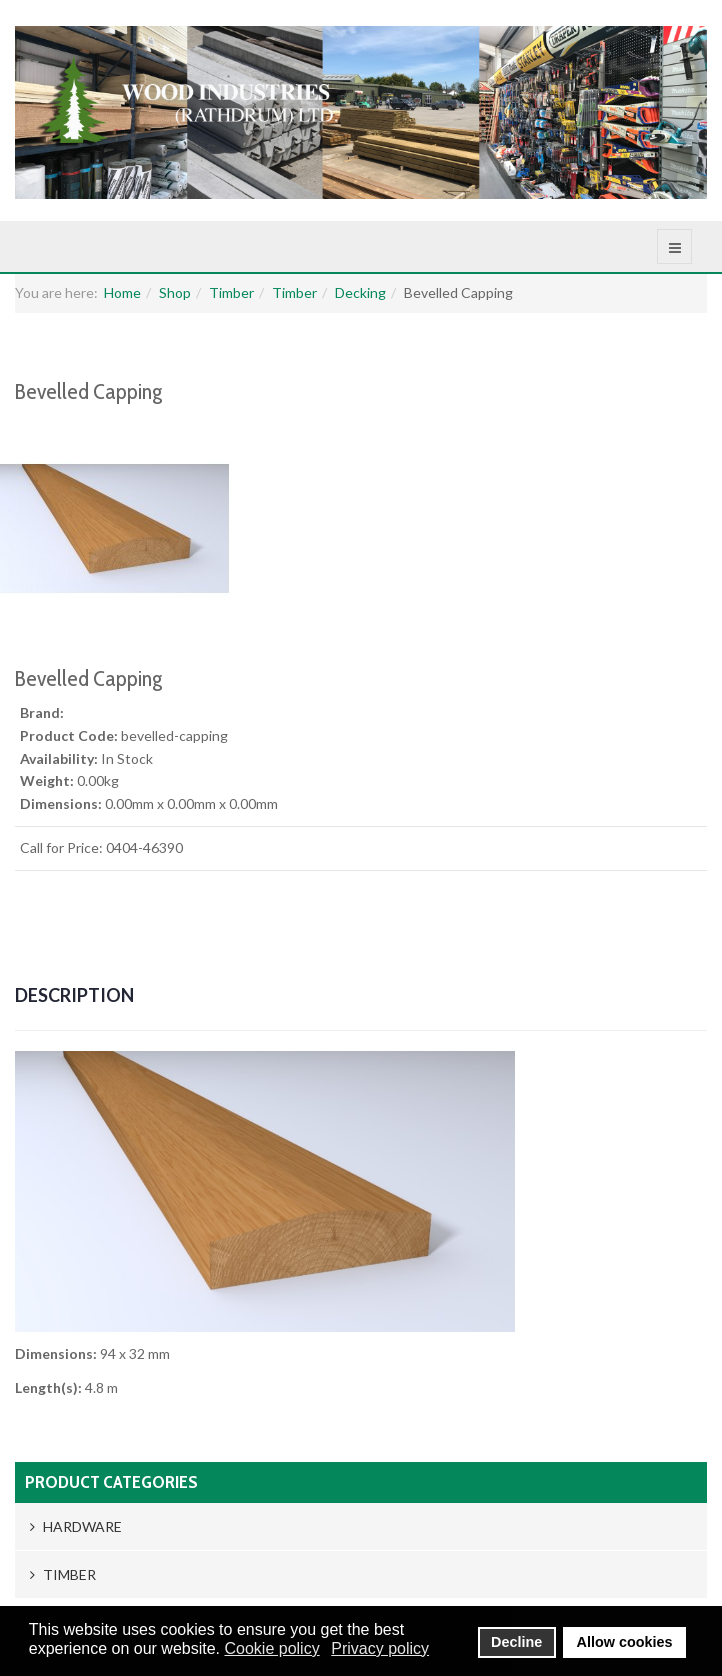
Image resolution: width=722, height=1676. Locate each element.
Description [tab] (74, 995)
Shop (175, 292)
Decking (360, 292)
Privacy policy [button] (380, 1648)
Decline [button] (516, 1642)
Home (122, 292)
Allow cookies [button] (625, 1642)
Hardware (76, 1526)
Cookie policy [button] (271, 1648)
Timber (231, 292)
